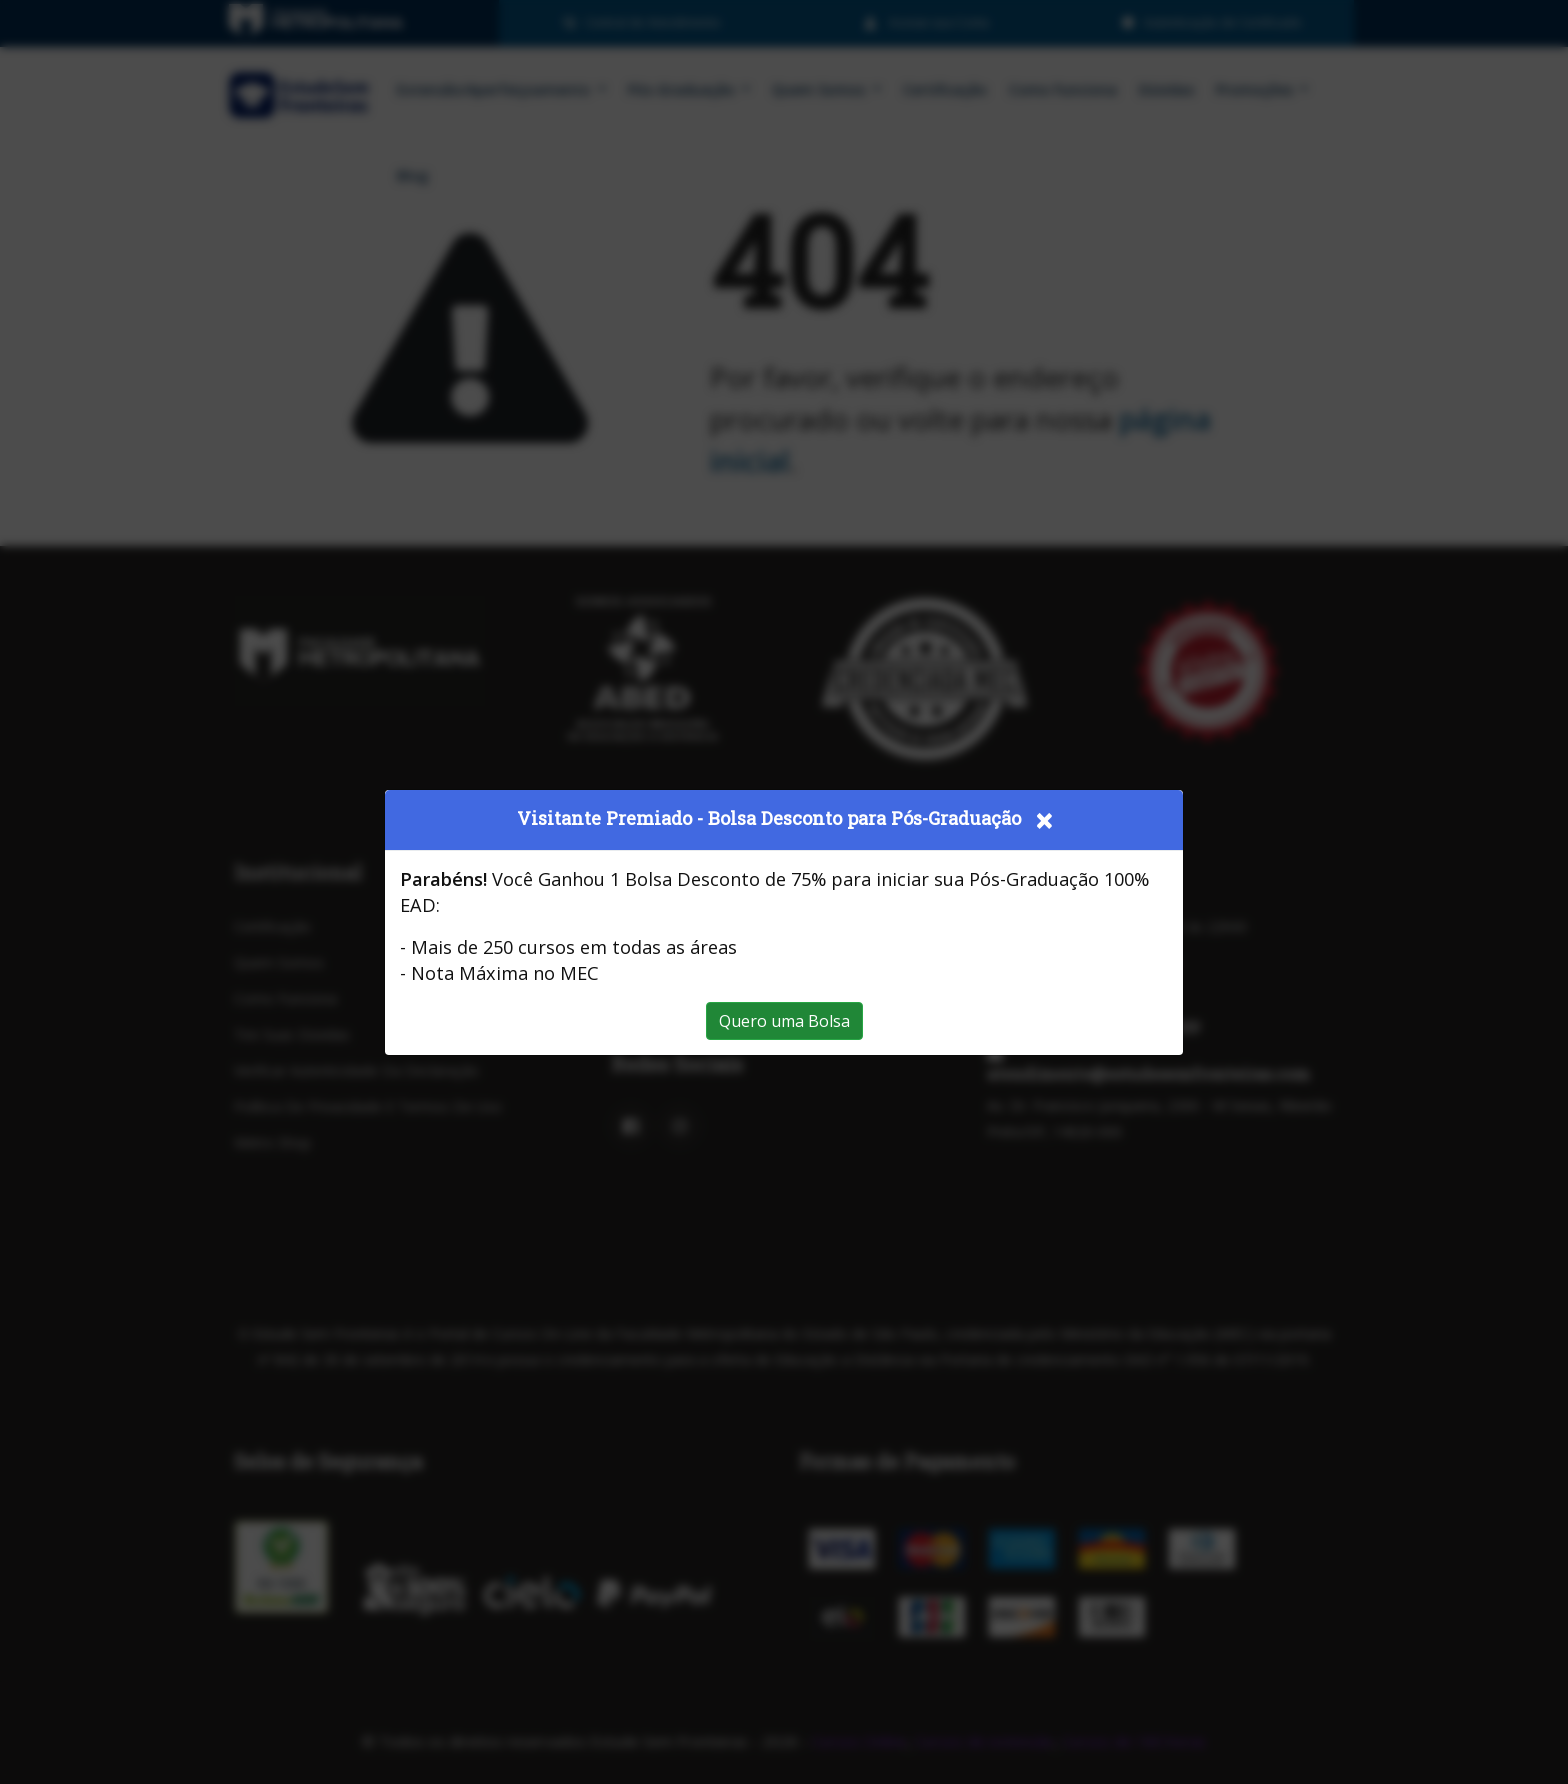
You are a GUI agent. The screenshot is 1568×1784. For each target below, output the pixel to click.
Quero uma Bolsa (784, 1021)
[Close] (1044, 820)
